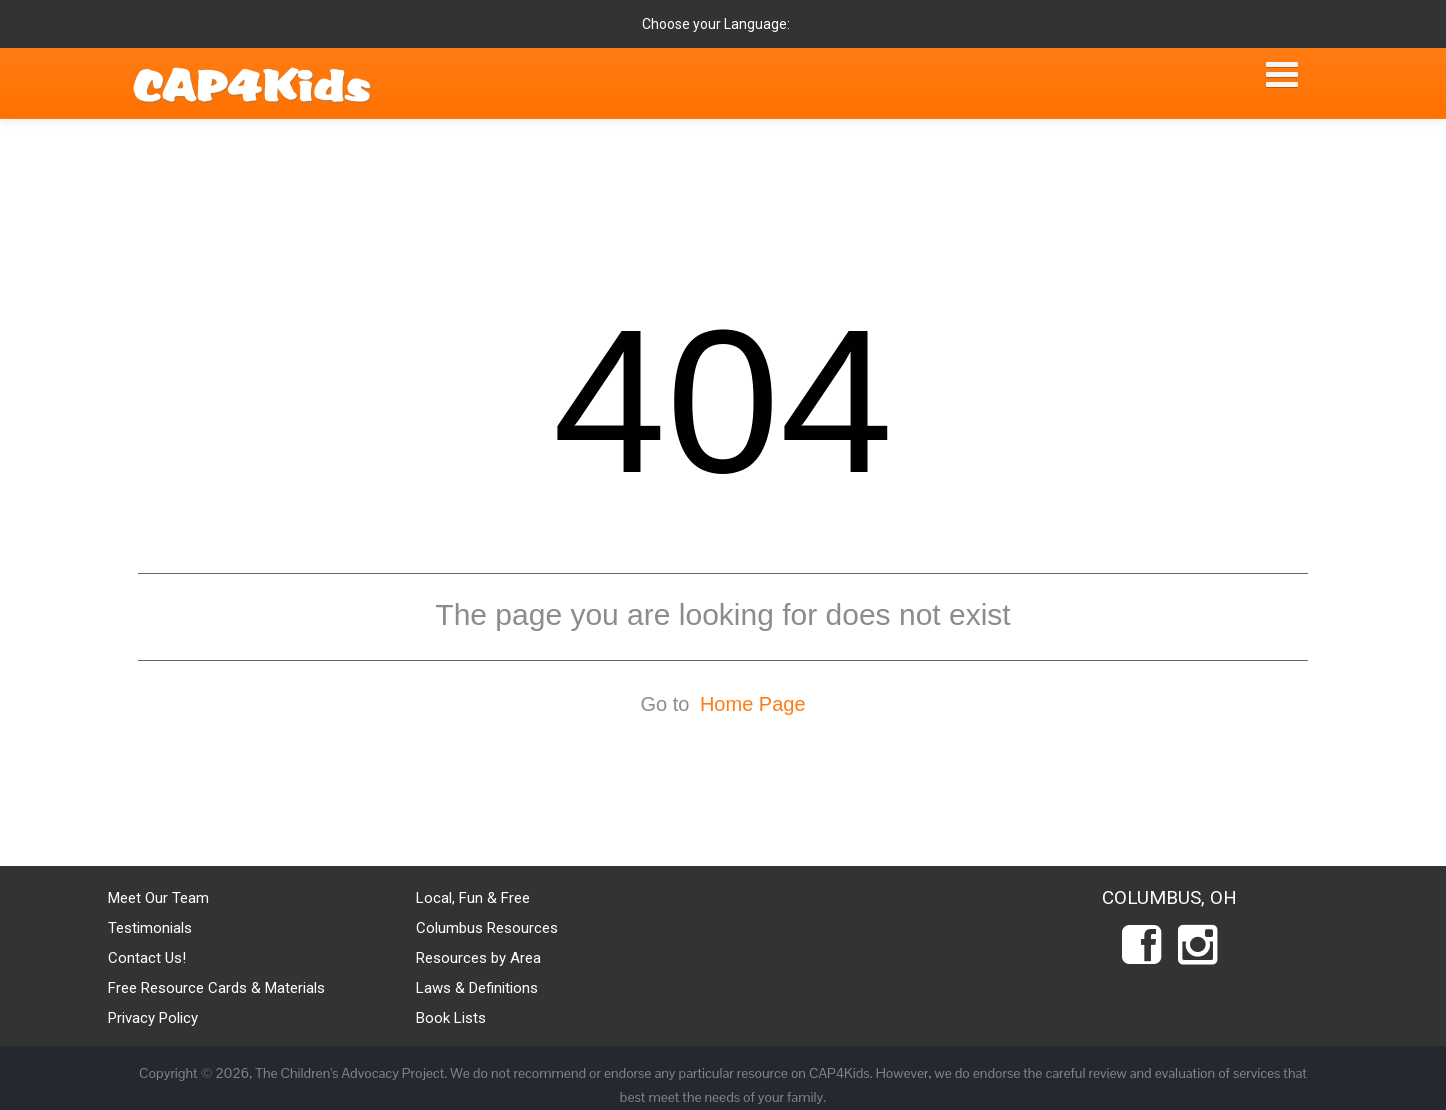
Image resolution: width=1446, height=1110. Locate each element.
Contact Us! (147, 958)
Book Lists (451, 1018)
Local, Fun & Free (473, 898)
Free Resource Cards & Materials (216, 988)
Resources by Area (478, 958)
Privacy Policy (153, 1018)
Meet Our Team (158, 898)
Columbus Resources (487, 928)
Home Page (753, 704)
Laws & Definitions (477, 988)
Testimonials (150, 928)
